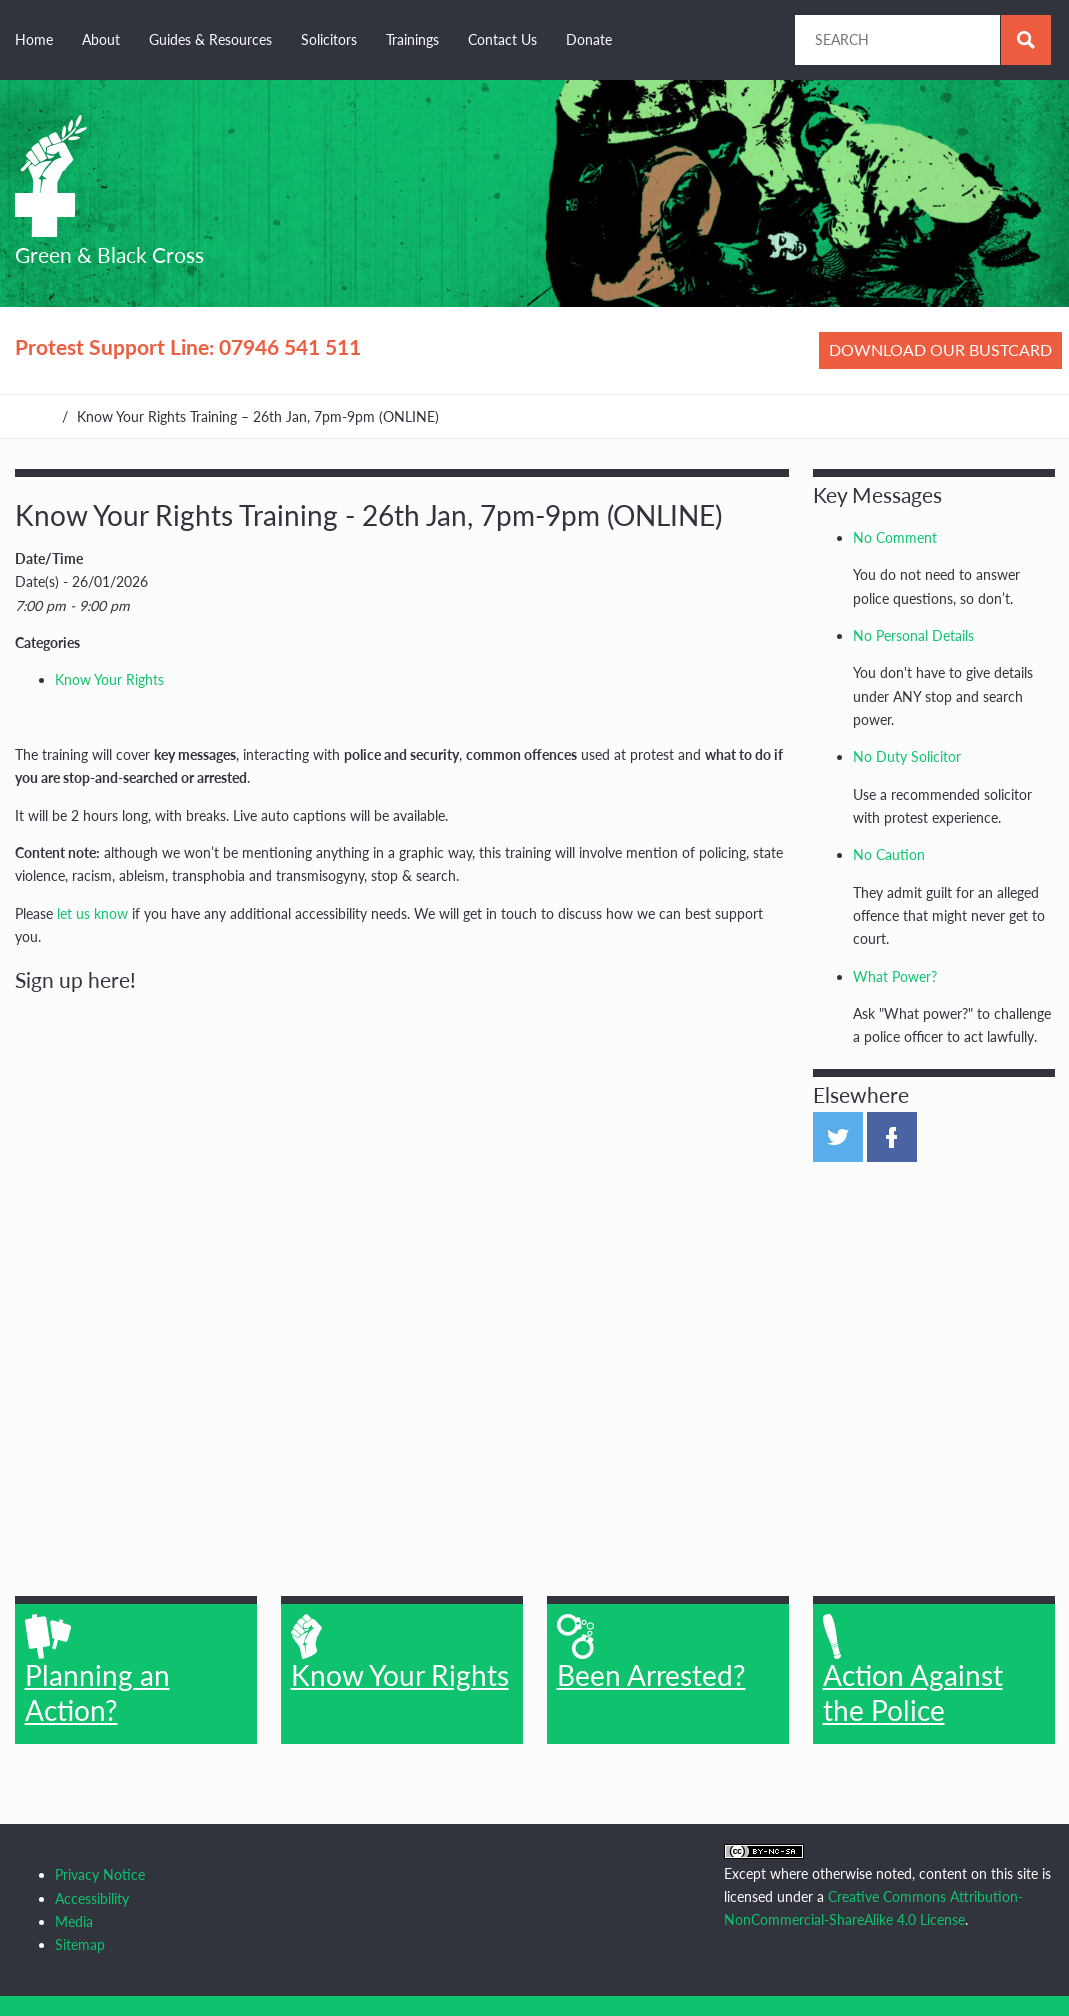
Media (74, 1921)
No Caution (889, 854)
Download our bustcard (940, 349)
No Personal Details (913, 635)
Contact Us (502, 39)
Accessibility (92, 1898)
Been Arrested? (651, 1653)
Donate (589, 39)
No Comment (895, 537)
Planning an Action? (97, 1670)
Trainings (412, 39)
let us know (92, 913)
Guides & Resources (210, 39)
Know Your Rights (109, 679)
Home (34, 39)
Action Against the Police (913, 1670)
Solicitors (329, 39)
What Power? (895, 976)
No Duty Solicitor (907, 756)
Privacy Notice (100, 1874)
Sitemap (80, 1944)
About (101, 39)
